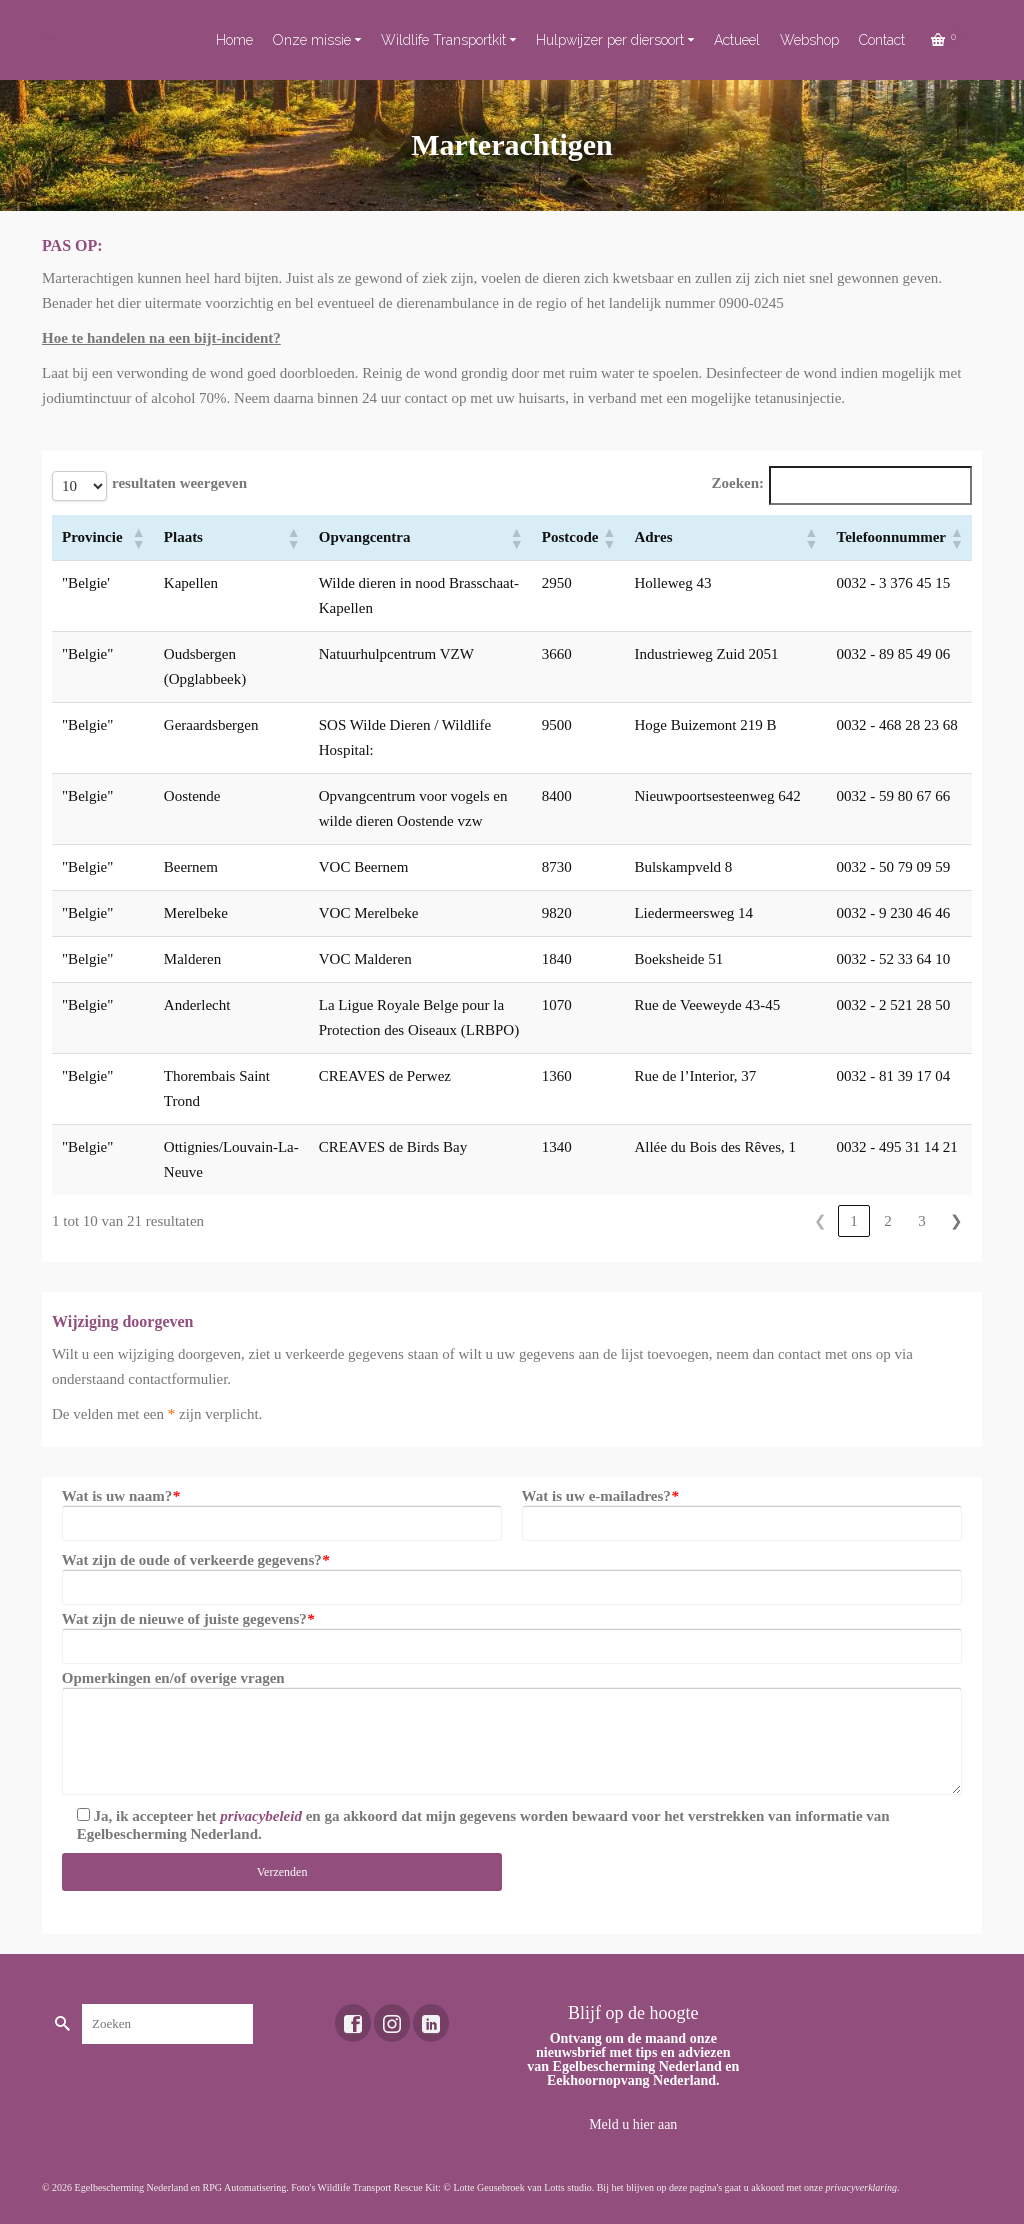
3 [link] (922, 1221)
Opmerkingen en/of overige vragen (173, 1678)
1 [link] (854, 1221)
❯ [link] (956, 1221)
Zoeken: (737, 483)
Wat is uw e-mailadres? (600, 1496)
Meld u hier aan (633, 2124)
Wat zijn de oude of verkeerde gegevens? (195, 1560)
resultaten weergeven (179, 483)
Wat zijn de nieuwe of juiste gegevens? (188, 1619)
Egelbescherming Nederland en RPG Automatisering (181, 2187)
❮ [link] (820, 1221)
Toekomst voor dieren (48, 39)
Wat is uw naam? (121, 1496)
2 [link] (888, 1221)
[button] (138, 538)
